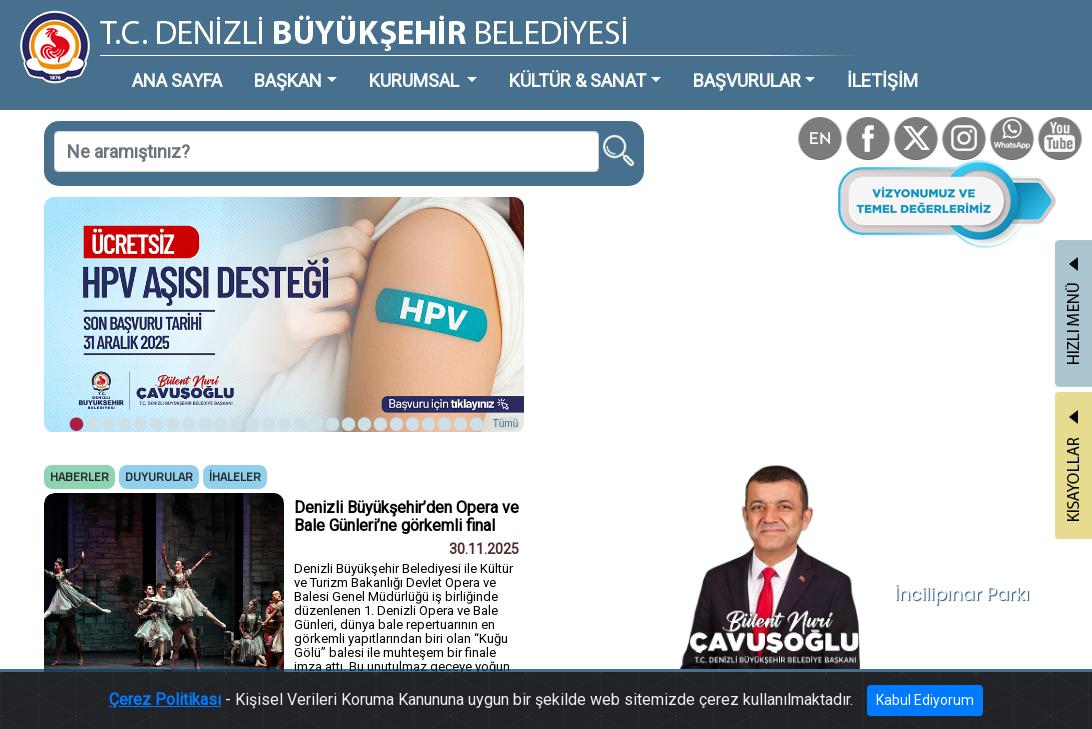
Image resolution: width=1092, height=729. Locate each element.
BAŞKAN (288, 80)
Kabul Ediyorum (925, 700)
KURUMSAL (416, 80)
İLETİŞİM (882, 80)
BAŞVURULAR (747, 80)
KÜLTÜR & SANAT (577, 80)
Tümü (506, 423)
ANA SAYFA (177, 80)
